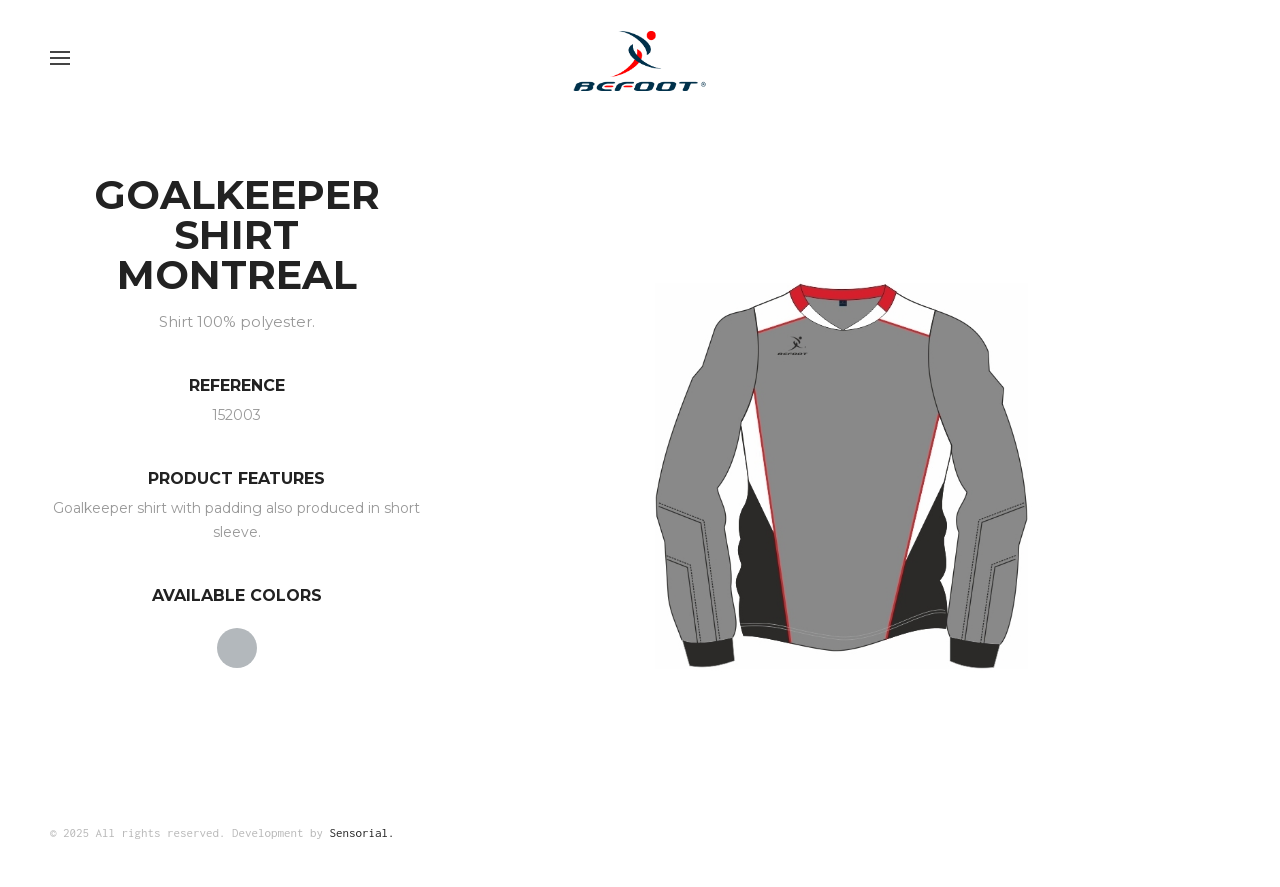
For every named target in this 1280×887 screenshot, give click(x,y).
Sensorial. (362, 832)
